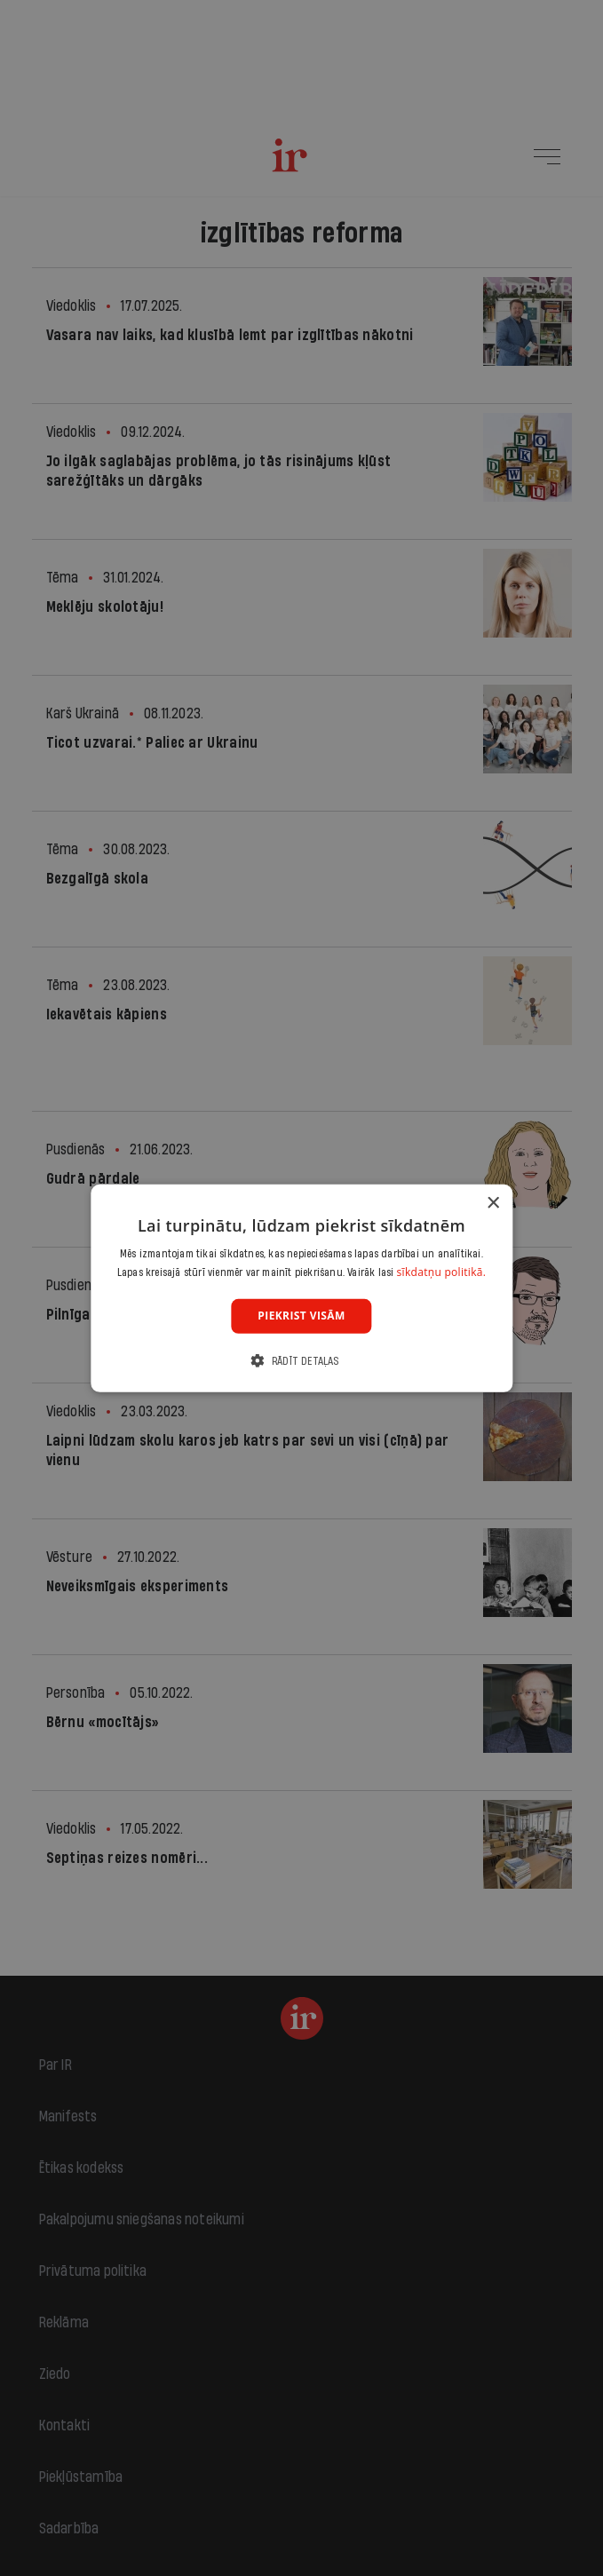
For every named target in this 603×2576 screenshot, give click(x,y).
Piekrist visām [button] (301, 1315)
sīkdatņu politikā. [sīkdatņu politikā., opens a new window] (442, 1272)
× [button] (492, 1202)
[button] (301, 1360)
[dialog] (301, 1287)
